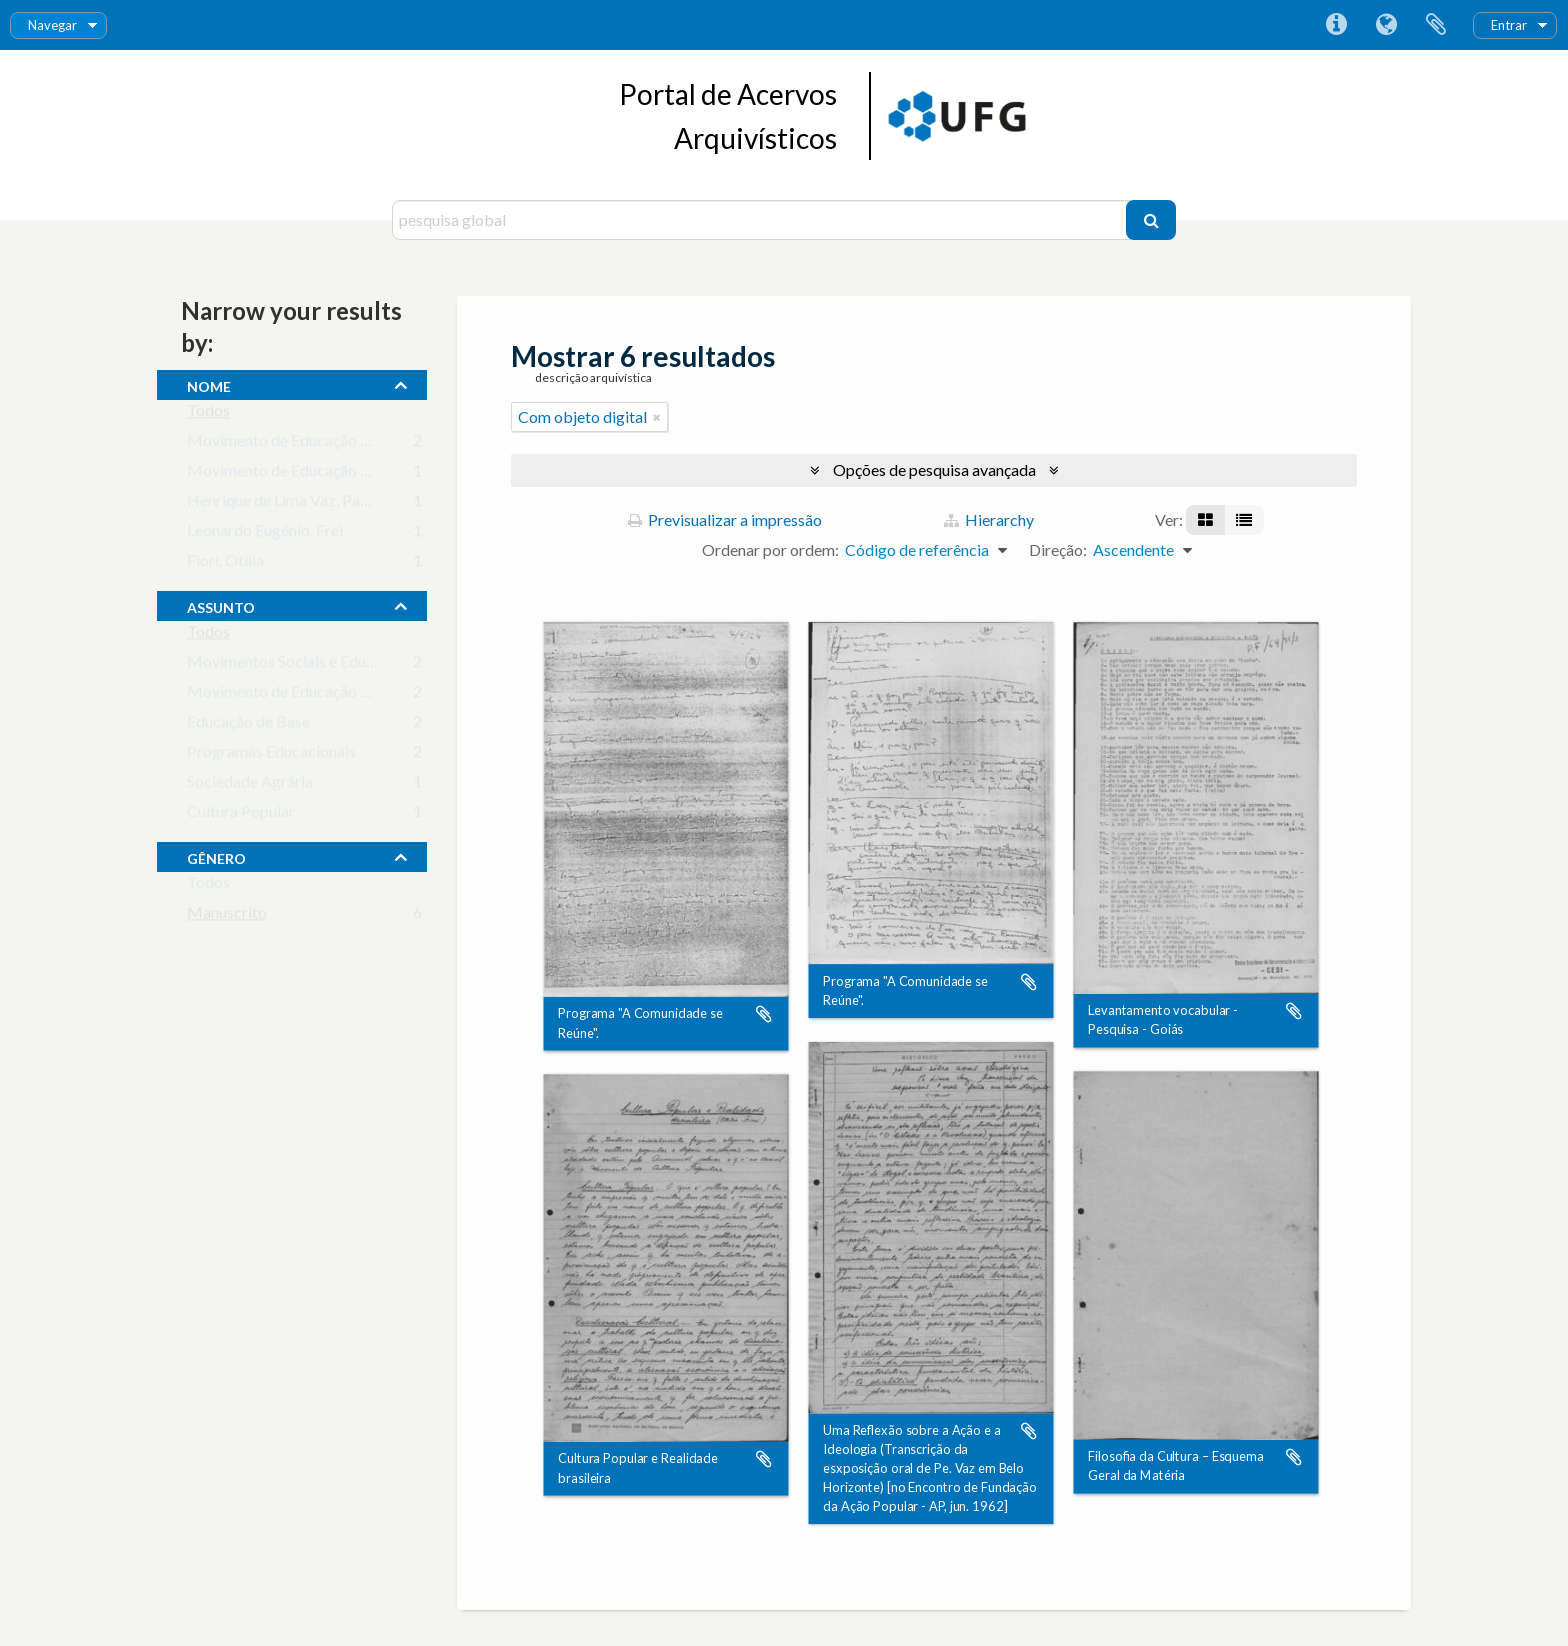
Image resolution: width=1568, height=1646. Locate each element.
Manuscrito (227, 916)
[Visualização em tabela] (1244, 520)
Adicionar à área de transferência (764, 1015)
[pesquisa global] (761, 220)
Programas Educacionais (271, 755)
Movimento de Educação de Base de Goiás (332, 444)
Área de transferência (1436, 25)
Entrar (1509, 25)
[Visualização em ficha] (1205, 520)
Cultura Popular (241, 815)
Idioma (1386, 25)
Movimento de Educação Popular (300, 695)
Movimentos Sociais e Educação (296, 665)
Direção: (1058, 549)
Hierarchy (989, 519)
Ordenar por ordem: (770, 549)
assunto (221, 605)
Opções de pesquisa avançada (934, 469)
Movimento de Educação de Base (300, 474)
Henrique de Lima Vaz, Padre (285, 504)
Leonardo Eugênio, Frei (265, 534)
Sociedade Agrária (250, 785)
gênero (216, 856)
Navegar (52, 25)
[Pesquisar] (1151, 220)
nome (209, 384)
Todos (208, 414)
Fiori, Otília (225, 564)
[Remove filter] (657, 417)
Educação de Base (248, 725)
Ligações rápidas (1336, 25)
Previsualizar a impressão (725, 519)
